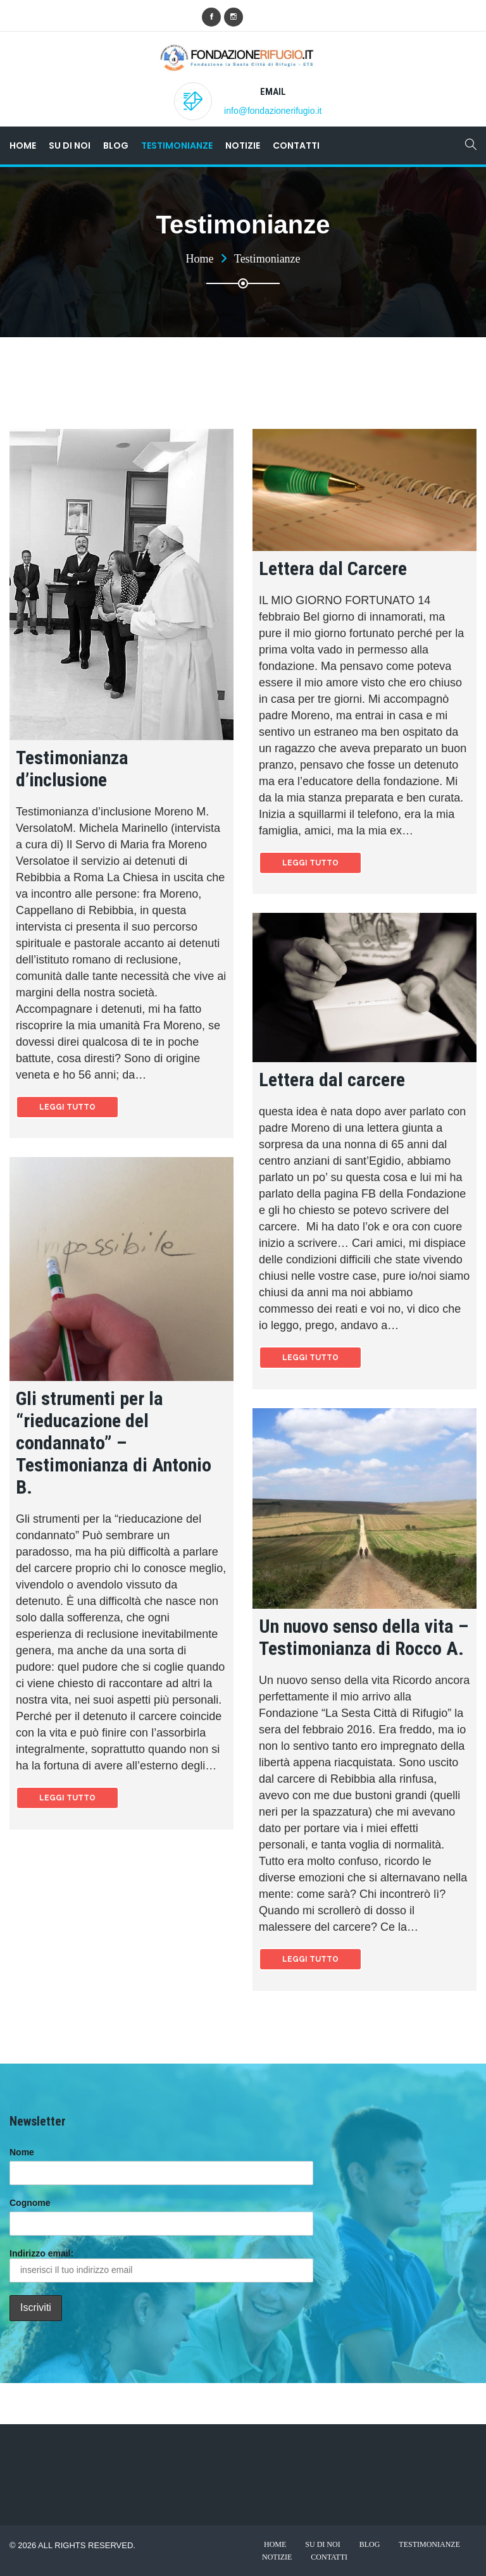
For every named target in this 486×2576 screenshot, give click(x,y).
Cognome (30, 2203)
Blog (115, 145)
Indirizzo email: (161, 2265)
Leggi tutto (67, 1107)
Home (22, 145)
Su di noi (69, 145)
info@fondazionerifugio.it (272, 111)
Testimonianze (177, 145)
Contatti (296, 145)
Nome (21, 2152)
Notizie (242, 145)
